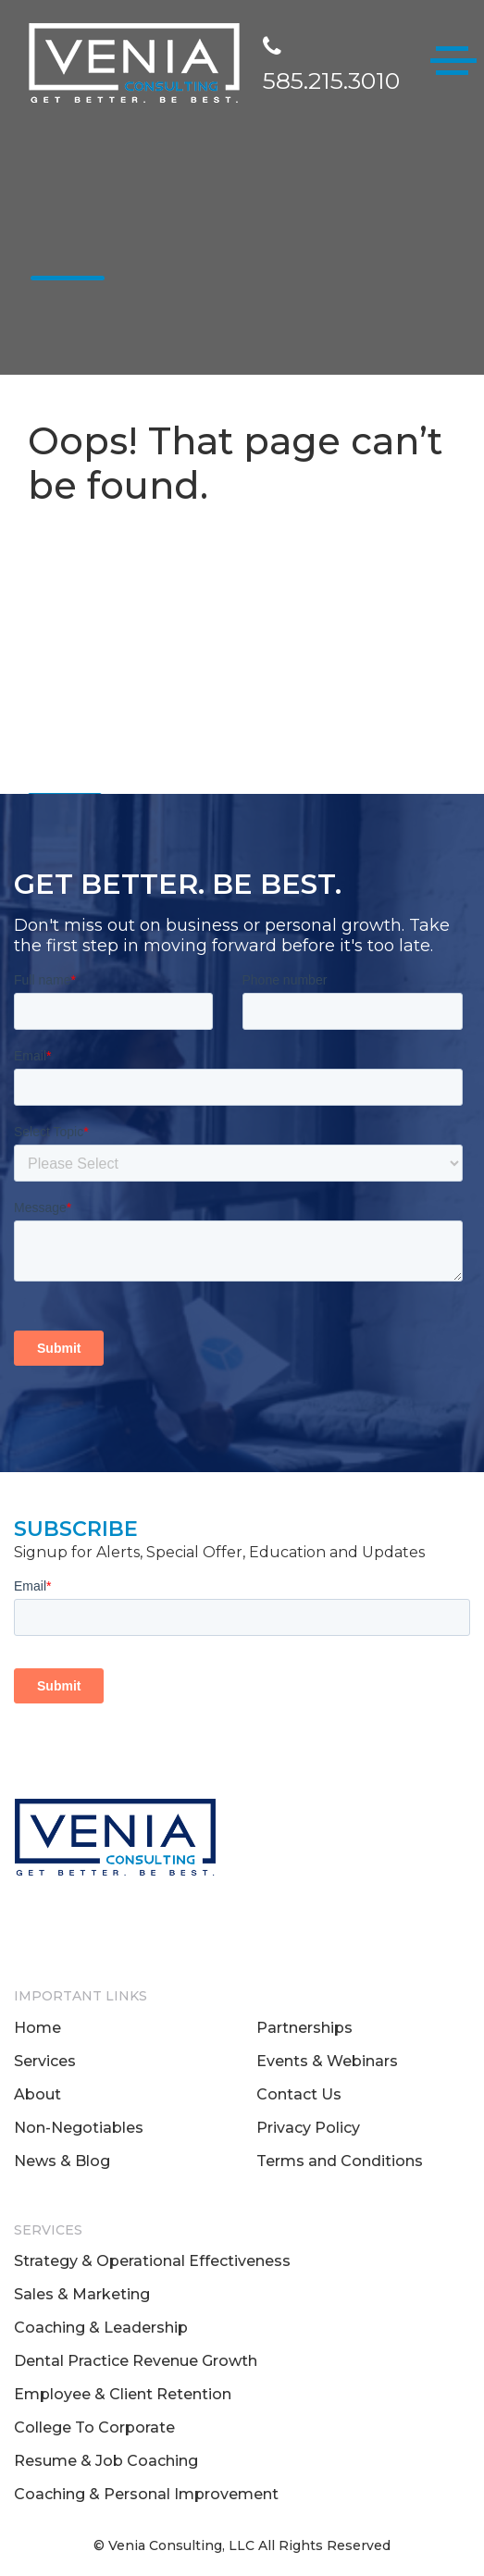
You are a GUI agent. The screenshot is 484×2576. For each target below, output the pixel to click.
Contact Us (298, 2094)
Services (45, 2061)
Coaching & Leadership (101, 2327)
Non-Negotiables (78, 2127)
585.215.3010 (331, 65)
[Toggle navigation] (453, 64)
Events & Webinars (327, 2061)
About (37, 2094)
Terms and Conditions (339, 2161)
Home (37, 2028)
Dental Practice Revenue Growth (135, 2361)
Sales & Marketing (82, 2294)
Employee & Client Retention (122, 2394)
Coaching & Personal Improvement (146, 2494)
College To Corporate (94, 2427)
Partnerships (304, 2028)
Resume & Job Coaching (106, 2461)
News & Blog (62, 2161)
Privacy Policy (308, 2127)
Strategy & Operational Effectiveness (152, 2261)
